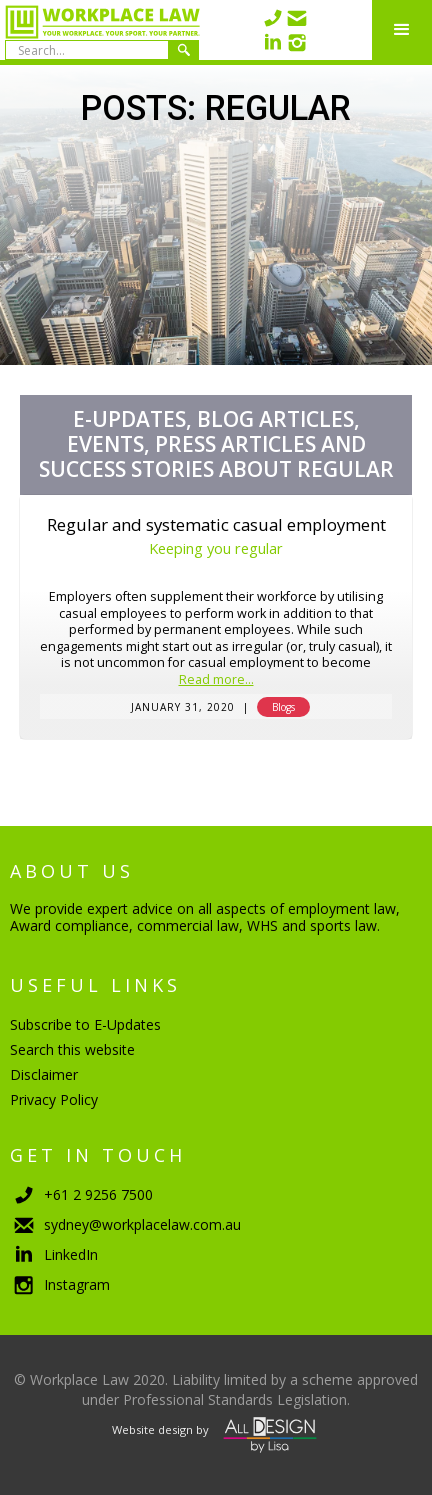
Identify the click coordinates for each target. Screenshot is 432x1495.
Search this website (72, 1049)
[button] (402, 30)
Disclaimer (44, 1074)
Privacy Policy (54, 1099)
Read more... (216, 680)
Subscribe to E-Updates (85, 1024)
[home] (100, 30)
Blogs (283, 707)
